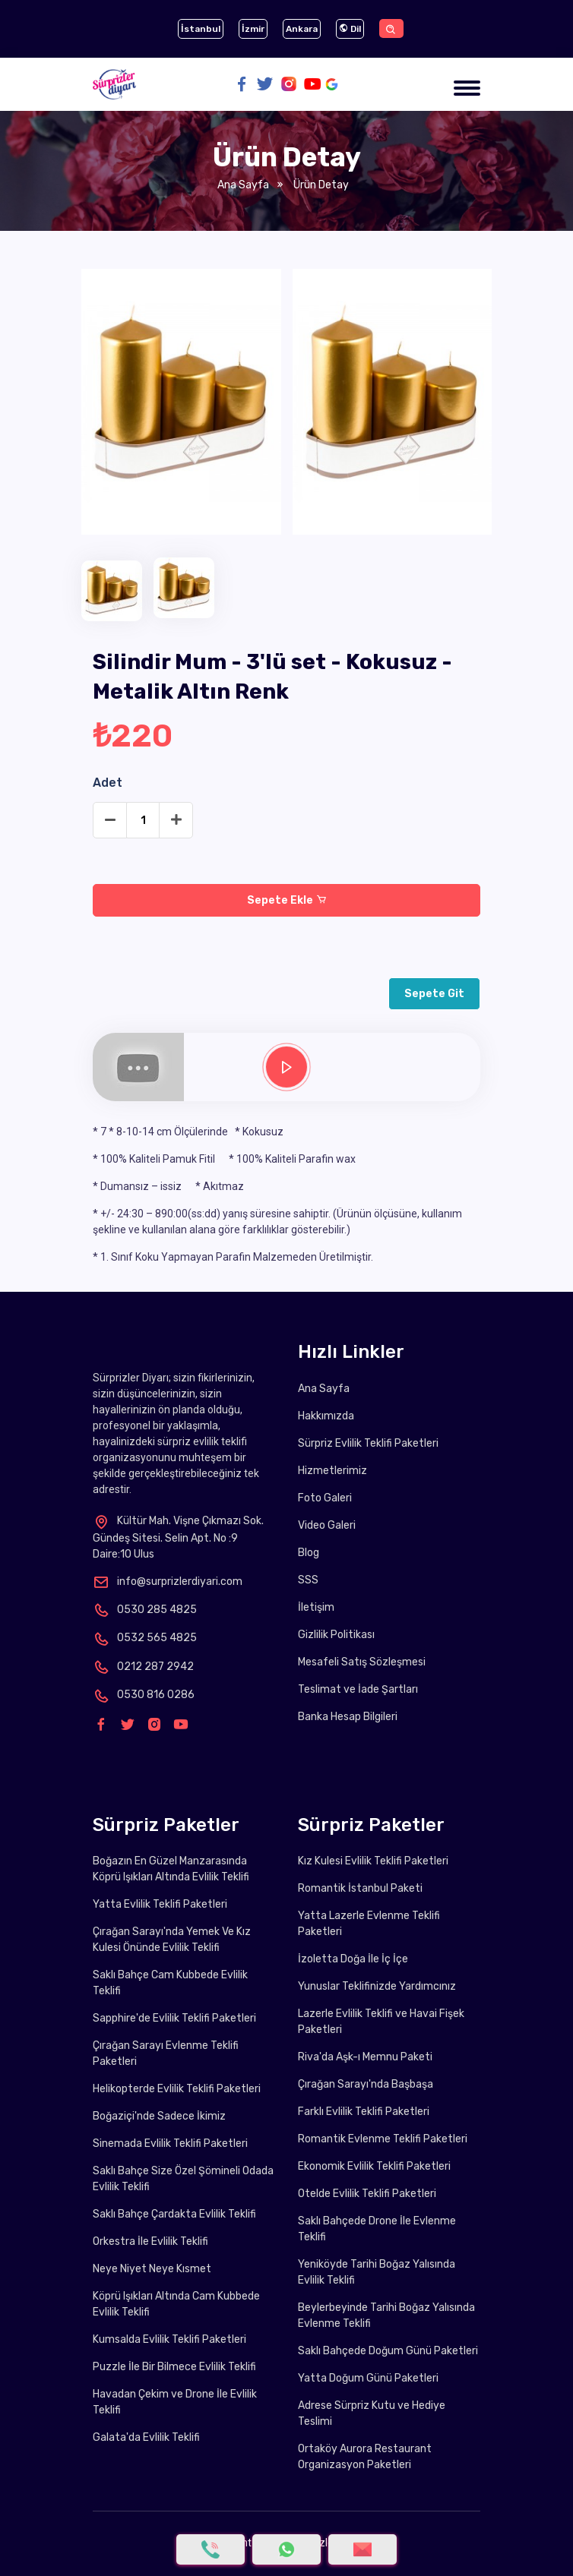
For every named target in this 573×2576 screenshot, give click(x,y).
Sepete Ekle (287, 900)
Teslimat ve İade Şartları (358, 1689)
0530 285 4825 (145, 1609)
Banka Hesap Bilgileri (347, 1716)
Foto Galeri (325, 1498)
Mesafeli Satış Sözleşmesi (362, 1662)
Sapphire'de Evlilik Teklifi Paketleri (174, 2018)
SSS (308, 1580)
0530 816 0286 (144, 1694)
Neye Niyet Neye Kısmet (152, 2268)
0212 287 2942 (143, 1666)
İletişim (316, 1607)
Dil (350, 29)
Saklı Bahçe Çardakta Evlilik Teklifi (174, 2214)
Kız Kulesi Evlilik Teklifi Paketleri (373, 1861)
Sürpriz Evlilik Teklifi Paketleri (368, 1443)
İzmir (253, 29)
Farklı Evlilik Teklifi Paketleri (363, 2111)
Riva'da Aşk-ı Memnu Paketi (365, 2056)
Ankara (302, 29)
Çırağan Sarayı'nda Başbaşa (365, 2084)
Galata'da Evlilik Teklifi (146, 2437)
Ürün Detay (319, 184)
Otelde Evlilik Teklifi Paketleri (367, 2193)
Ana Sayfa (243, 184)
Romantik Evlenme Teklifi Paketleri (382, 2138)
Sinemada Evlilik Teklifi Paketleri (170, 2143)
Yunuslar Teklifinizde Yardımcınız (377, 1986)
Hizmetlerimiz (332, 1470)
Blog (308, 1552)
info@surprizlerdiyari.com (167, 1581)
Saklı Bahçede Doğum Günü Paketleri (388, 2350)
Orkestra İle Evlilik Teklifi (150, 2241)
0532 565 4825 (145, 1637)
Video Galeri (327, 1525)
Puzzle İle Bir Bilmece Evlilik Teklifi (174, 2366)
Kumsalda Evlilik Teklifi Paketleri (169, 2339)
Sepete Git (434, 993)
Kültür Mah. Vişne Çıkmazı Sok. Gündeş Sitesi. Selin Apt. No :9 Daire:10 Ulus (178, 1537)
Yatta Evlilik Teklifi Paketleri (160, 1904)
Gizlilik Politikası (336, 1634)
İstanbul (200, 29)
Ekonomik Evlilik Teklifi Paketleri (374, 2166)
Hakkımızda (326, 1416)
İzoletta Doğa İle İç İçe (353, 1959)
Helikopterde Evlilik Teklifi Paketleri (177, 2088)
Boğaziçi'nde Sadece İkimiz (159, 2116)
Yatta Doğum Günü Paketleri (368, 2378)
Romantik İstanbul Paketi (360, 1888)
